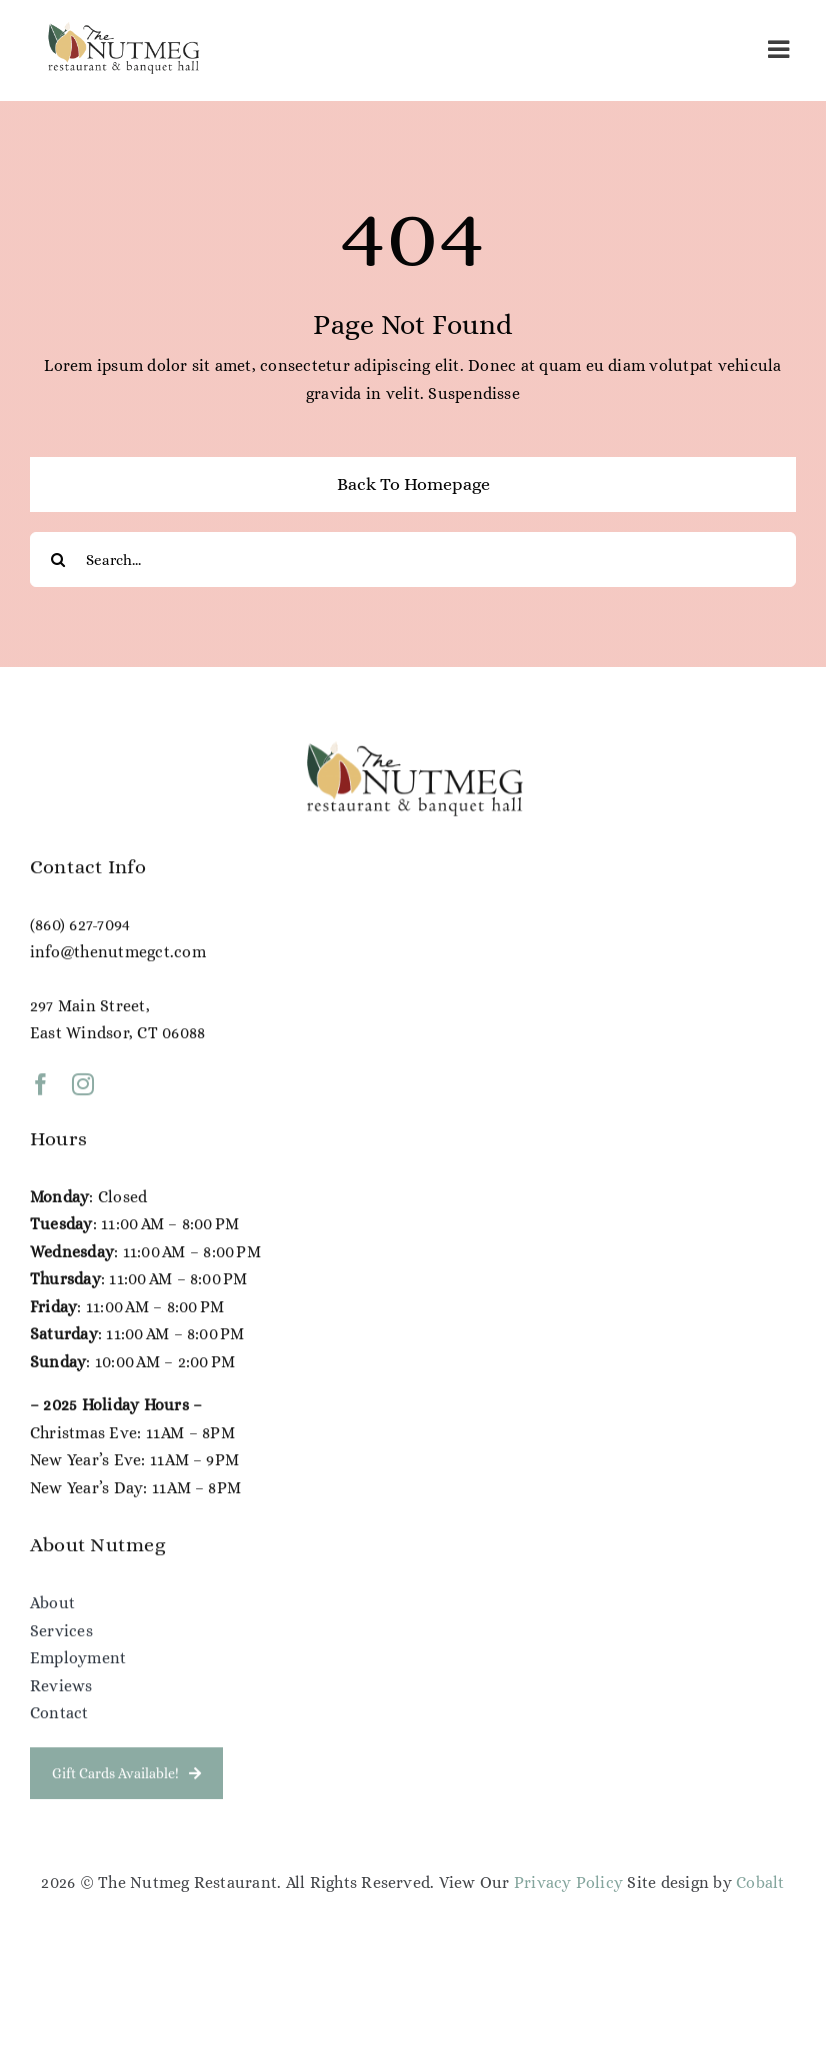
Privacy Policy (568, 1882)
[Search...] (413, 559)
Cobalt (760, 1882)
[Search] (57, 559)
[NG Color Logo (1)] (122, 27)
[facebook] (41, 1090)
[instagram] (83, 1090)
